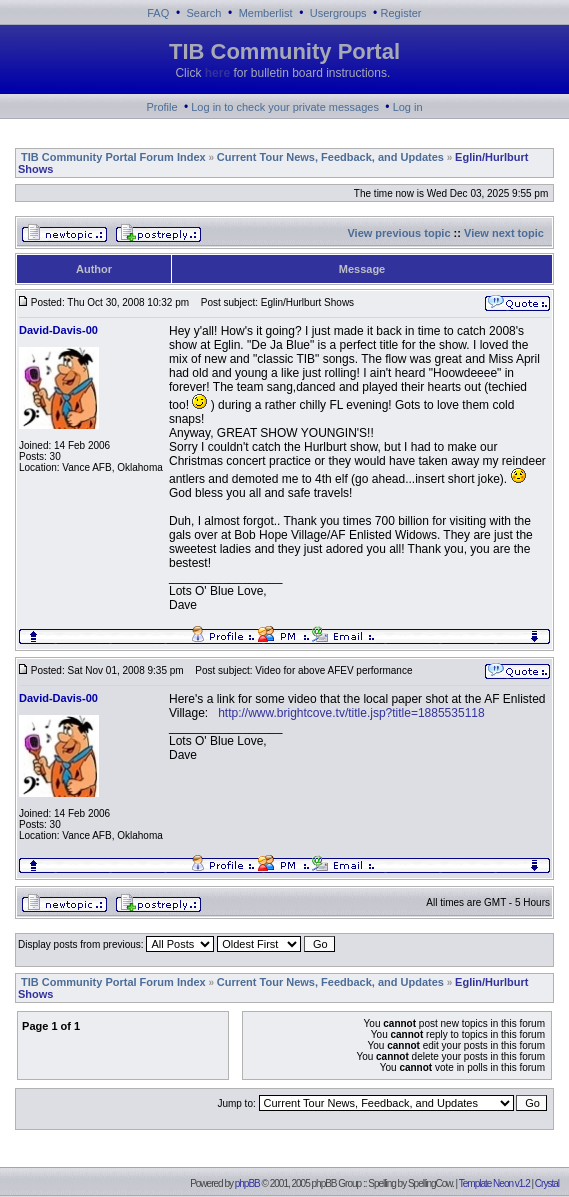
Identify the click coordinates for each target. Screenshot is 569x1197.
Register (401, 13)
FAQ (158, 13)
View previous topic (398, 233)
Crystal (547, 1183)
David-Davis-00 (58, 330)
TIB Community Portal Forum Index (113, 157)
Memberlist (266, 13)
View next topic (504, 233)
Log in (408, 107)
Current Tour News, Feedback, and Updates (330, 157)
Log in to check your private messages (285, 107)
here (217, 73)
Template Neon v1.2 (494, 1183)
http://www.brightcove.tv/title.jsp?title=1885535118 (351, 713)
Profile (161, 107)
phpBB (247, 1183)
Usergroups (338, 13)
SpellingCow (430, 1183)
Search (204, 13)
